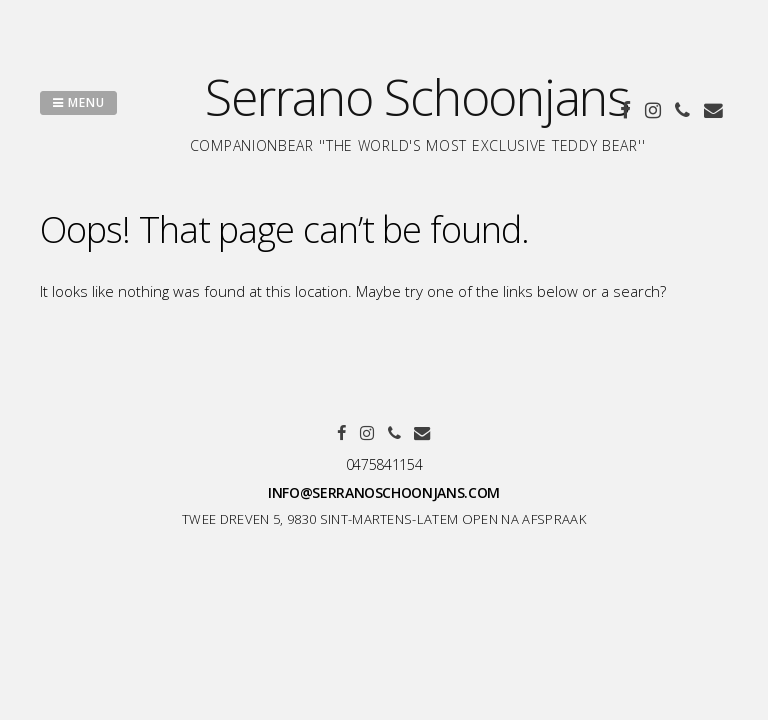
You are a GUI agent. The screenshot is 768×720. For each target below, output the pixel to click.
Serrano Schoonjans (417, 97)
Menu (78, 102)
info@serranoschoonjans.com (384, 492)
